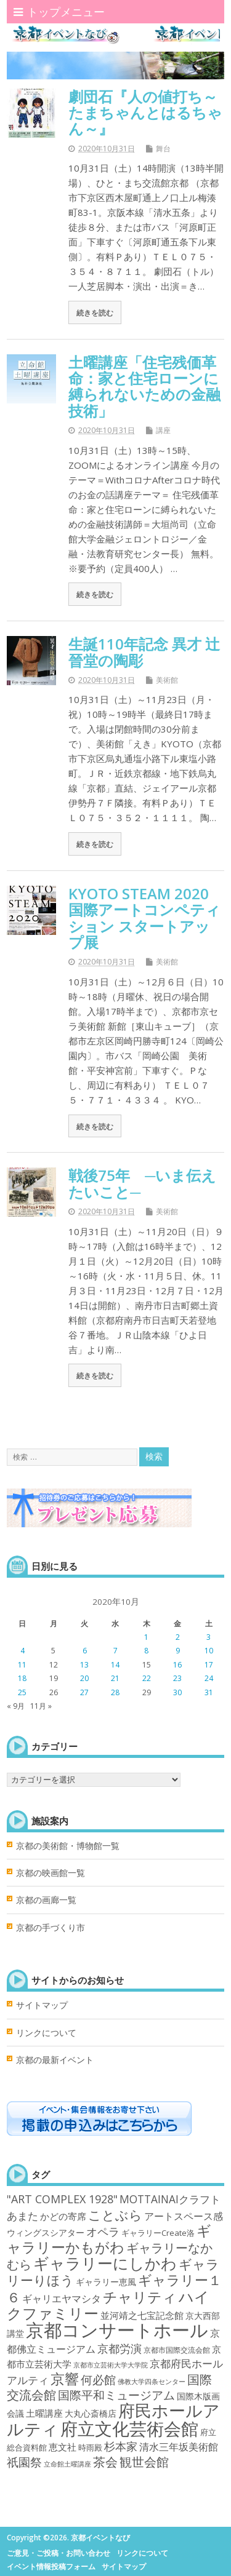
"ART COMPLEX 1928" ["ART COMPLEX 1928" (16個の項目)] (62, 2199)
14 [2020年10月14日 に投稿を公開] (115, 1665)
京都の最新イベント (55, 2059)
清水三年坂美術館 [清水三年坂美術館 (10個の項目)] (178, 2446)
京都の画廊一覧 (46, 1900)
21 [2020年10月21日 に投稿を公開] (115, 1678)
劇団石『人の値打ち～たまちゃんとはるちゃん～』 (145, 112)
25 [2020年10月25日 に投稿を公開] (22, 1692)
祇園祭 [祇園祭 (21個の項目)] (24, 2462)
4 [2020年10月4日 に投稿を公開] (22, 1650)
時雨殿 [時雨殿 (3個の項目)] (90, 2447)
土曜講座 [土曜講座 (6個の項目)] (44, 2413)
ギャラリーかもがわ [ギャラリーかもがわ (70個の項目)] (109, 2238)
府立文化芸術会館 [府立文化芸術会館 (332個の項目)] (129, 2428)
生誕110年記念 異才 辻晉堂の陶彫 (144, 652)
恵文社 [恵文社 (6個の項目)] (62, 2447)
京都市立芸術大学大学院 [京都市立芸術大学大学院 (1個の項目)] (110, 2365)
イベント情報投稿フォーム (51, 2566)
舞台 (163, 148)
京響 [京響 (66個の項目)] (65, 2378)
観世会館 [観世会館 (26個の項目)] (144, 2462)
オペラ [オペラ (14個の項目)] (103, 2231)
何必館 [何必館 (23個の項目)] (98, 2380)
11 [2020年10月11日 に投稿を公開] (22, 1665)
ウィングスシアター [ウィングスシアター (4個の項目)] (45, 2232)
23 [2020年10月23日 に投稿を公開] (177, 1678)
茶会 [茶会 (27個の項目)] (105, 2462)
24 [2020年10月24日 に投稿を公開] (209, 1678)
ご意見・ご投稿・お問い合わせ (58, 2553)
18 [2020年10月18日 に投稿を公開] (22, 1678)
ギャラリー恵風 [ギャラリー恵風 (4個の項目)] (106, 2282)
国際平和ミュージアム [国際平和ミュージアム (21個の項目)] (116, 2395)
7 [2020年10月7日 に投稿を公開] (115, 1650)
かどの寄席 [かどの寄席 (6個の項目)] (63, 2216)
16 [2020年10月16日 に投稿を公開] (177, 1665)
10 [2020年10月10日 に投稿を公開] (209, 1650)
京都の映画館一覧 (50, 1872)
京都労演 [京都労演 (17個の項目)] (119, 2348)
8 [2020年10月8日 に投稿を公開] (146, 1650)
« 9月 (16, 1706)
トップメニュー (59, 11)
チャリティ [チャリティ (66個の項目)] (140, 2297)
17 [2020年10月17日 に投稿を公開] (209, 1665)
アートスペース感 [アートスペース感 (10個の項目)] (183, 2216)
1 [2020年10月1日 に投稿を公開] (146, 1637)
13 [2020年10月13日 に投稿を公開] (84, 1665)
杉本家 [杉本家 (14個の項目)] (120, 2446)
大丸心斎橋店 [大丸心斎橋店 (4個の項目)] (90, 2413)
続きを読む (94, 312)
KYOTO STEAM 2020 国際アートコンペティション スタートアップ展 (146, 917)
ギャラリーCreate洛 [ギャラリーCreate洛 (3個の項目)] (158, 2232)
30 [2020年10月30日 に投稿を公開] (177, 1692)
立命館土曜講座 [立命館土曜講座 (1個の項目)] (67, 2464)
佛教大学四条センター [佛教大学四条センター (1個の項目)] (151, 2381)
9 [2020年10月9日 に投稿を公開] (178, 1650)
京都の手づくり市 (50, 1927)
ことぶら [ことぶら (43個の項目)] (115, 2215)
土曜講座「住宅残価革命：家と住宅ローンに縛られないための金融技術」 (144, 386)
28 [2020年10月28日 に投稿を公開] (115, 1692)
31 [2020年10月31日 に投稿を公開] (209, 1692)
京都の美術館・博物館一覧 (68, 1845)
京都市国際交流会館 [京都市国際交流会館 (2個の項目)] (177, 2350)
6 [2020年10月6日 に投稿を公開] (85, 1650)
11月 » (41, 1706)
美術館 (167, 680)
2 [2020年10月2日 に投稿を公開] (178, 1637)
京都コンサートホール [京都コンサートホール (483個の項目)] (117, 2330)
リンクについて (46, 2032)
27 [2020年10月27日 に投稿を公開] (84, 1692)
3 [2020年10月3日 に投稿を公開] (208, 1637)
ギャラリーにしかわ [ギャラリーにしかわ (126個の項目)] (105, 2263)
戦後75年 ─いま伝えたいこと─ (142, 1183)
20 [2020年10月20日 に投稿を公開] (84, 1678)
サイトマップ (42, 2005)
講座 (163, 430)
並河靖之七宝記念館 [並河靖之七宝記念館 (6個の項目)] (142, 2315)
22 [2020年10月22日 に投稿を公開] (146, 1678)
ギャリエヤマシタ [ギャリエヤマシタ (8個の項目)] (61, 2298)
